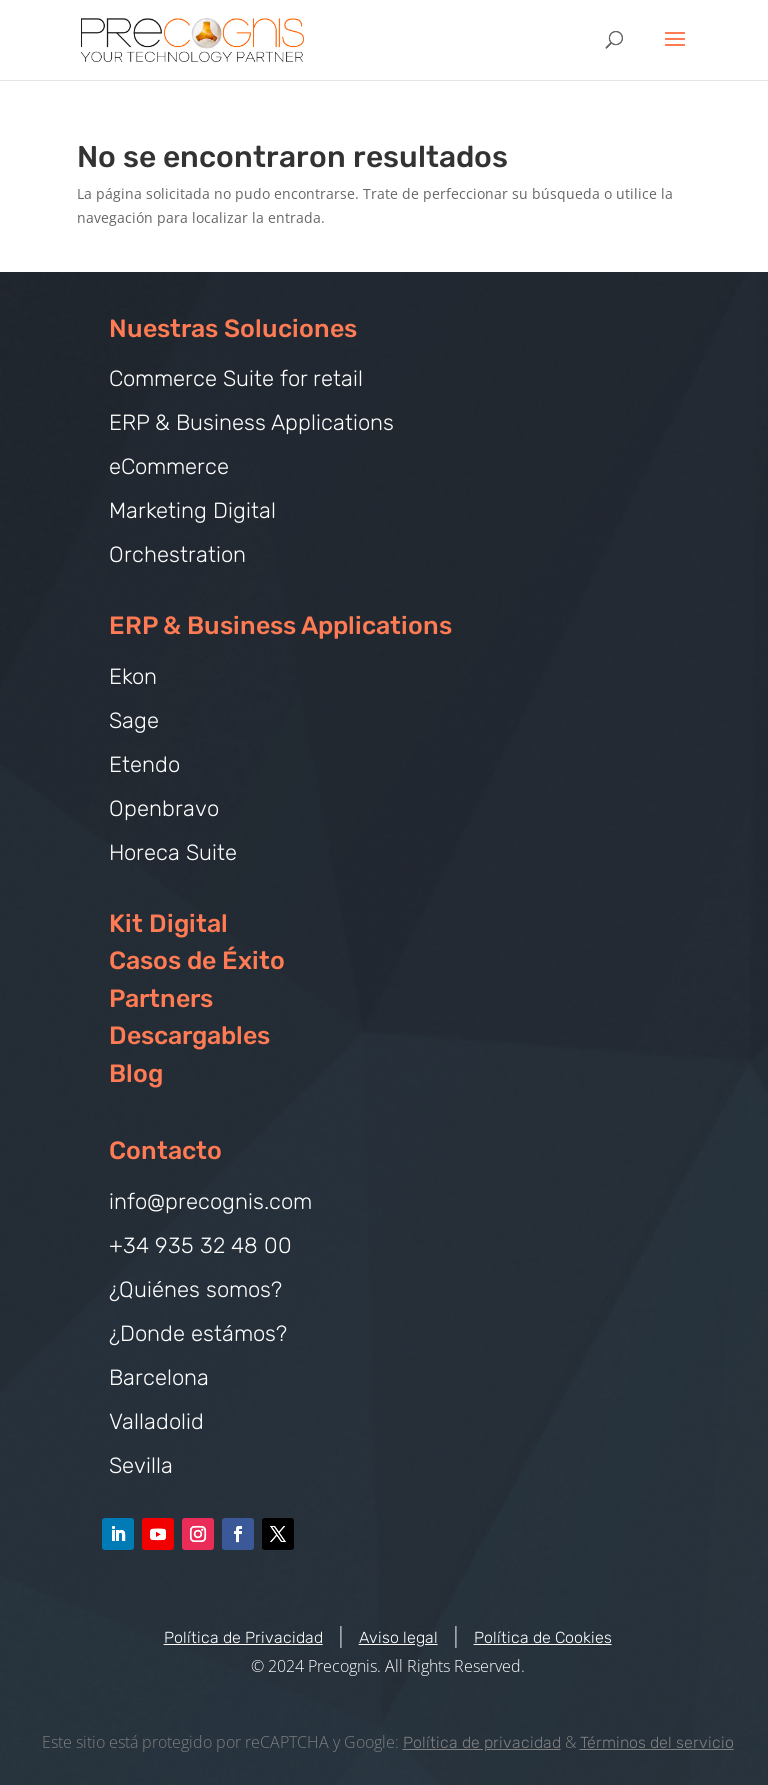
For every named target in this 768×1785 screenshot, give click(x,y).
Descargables (189, 1035)
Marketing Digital (192, 510)
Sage (134, 720)
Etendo (144, 764)
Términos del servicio (657, 1742)
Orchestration (177, 554)
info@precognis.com (210, 1201)
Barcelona (159, 1377)
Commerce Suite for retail (236, 378)
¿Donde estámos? (198, 1333)
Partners (161, 998)
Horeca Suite (173, 852)
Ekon (133, 676)
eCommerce (169, 466)
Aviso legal (398, 1637)
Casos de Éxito (197, 960)
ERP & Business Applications (251, 422)
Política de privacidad (482, 1742)
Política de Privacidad (243, 1637)
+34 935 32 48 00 (200, 1245)
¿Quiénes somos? (195, 1289)
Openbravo (164, 808)
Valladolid (156, 1421)
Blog (136, 1073)
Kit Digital (168, 923)
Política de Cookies (543, 1637)
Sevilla (141, 1465)
